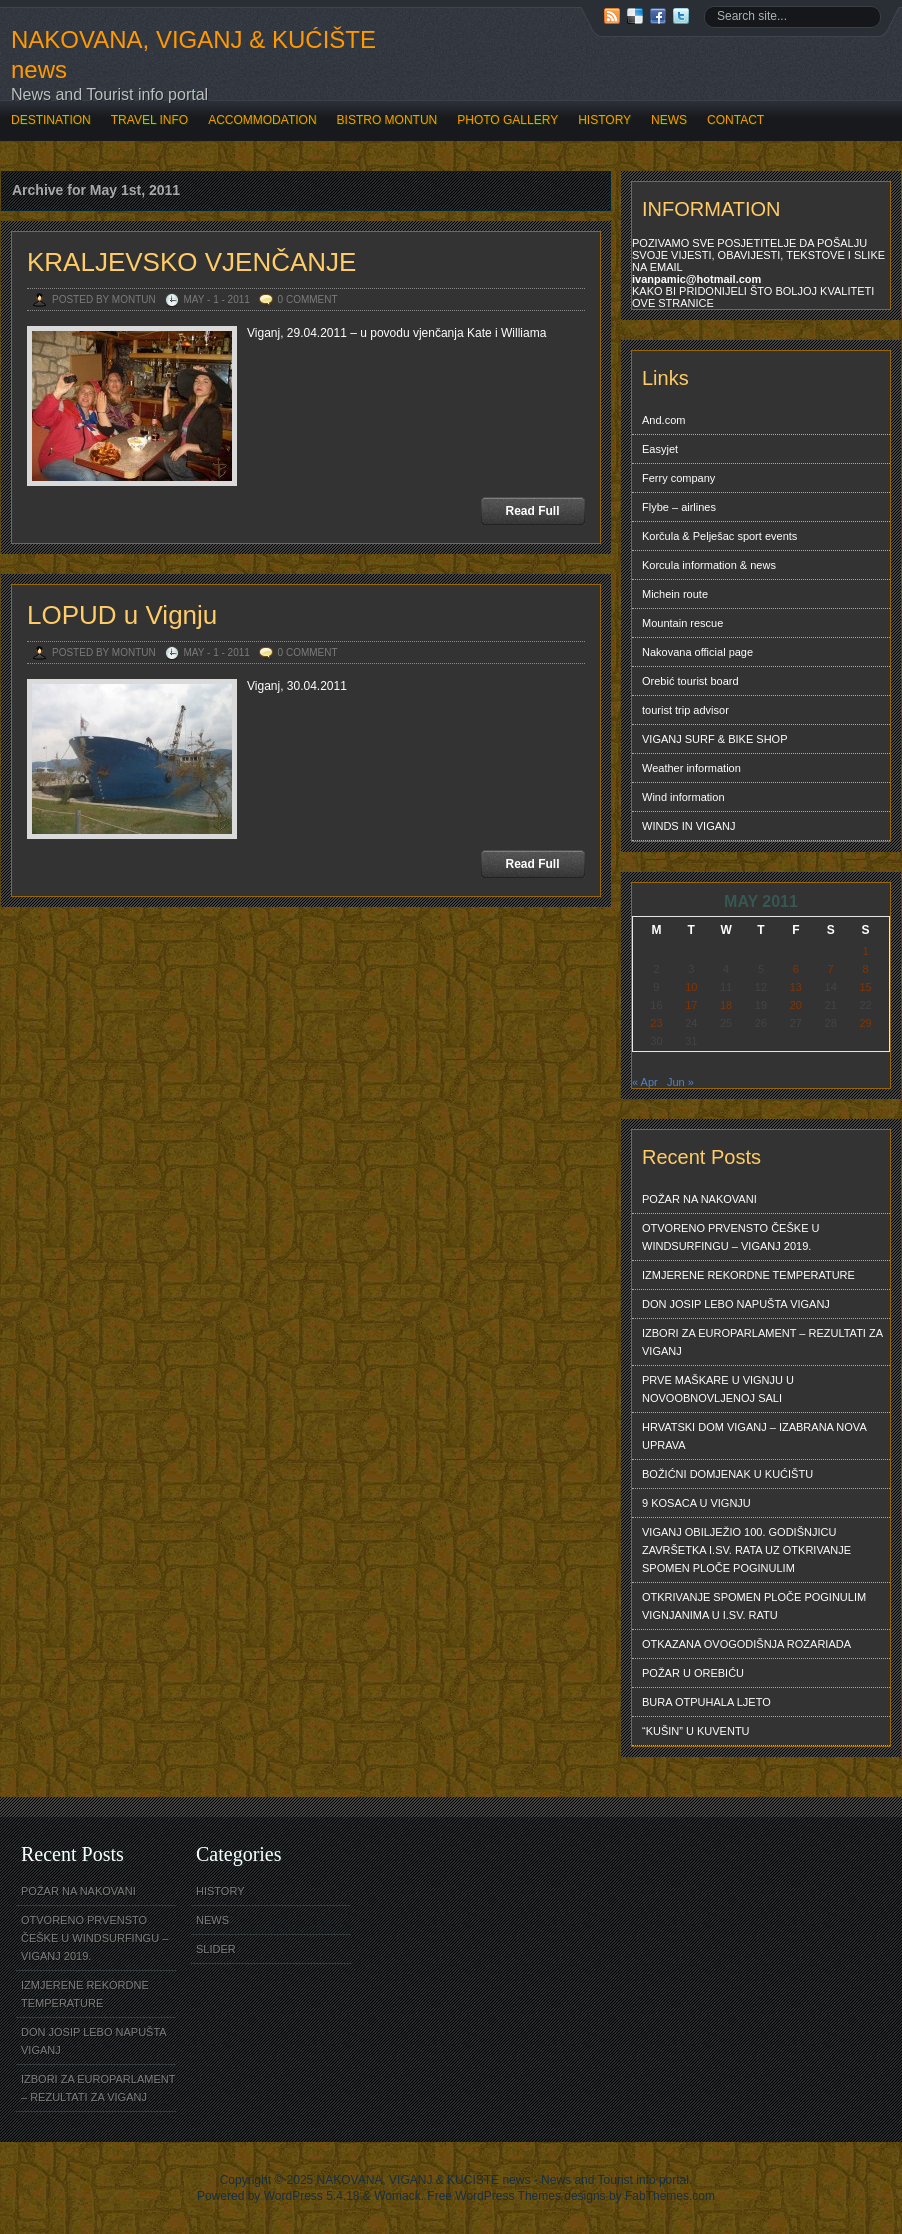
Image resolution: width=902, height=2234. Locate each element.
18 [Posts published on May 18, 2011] (726, 1005)
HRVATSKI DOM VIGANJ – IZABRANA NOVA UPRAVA (754, 1436)
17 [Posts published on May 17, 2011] (691, 1005)
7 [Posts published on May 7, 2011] (831, 969)
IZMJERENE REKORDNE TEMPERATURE (748, 1275)
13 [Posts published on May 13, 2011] (796, 987)
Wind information (683, 797)
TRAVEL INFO (149, 120)
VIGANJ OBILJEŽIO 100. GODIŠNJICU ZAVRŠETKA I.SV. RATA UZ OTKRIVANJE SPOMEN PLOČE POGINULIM (746, 1550)
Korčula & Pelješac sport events (719, 536)
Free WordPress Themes (494, 2196)
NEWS (669, 120)
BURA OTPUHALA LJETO (706, 1702)
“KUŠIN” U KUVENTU (696, 1731)
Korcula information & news (709, 565)
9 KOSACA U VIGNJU (696, 1503)
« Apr (645, 1082)
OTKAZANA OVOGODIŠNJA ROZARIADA (746, 1644)
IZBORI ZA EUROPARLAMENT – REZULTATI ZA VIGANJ (762, 1342)
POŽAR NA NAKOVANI (699, 1199)
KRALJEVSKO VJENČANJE (191, 262)
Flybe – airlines (679, 507)
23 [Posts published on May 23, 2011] (656, 1023)
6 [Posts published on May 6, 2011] (796, 969)
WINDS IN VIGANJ (689, 826)
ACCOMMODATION (262, 120)
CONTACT (735, 120)
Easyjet (660, 449)
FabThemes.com (670, 2196)
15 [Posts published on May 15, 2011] (865, 987)
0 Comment (308, 299)
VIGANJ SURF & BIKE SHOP (714, 739)
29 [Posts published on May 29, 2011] (865, 1023)
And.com (663, 420)
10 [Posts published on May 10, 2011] (691, 987)
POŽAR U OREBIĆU (693, 1673)
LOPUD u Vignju (122, 615)
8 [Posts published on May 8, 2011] (865, 969)
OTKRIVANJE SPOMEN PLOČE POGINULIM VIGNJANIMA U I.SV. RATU (754, 1606)
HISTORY (604, 120)
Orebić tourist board (690, 681)
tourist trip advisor (685, 710)
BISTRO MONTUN (387, 120)
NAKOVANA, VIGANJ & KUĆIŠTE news (193, 54)
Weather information (691, 768)
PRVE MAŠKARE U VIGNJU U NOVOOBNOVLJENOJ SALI (718, 1389)
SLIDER (216, 1949)
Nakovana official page (697, 652)
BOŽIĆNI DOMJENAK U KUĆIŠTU (727, 1474)
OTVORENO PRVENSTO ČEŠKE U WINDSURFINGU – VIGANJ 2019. (730, 1237)
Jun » (680, 1082)
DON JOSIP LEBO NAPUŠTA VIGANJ (736, 1304)
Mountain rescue (682, 623)
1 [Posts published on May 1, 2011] (865, 951)
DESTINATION (51, 120)
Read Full (532, 511)
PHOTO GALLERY (507, 120)
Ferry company (678, 478)
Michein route (675, 594)
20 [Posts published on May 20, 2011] (796, 1005)
